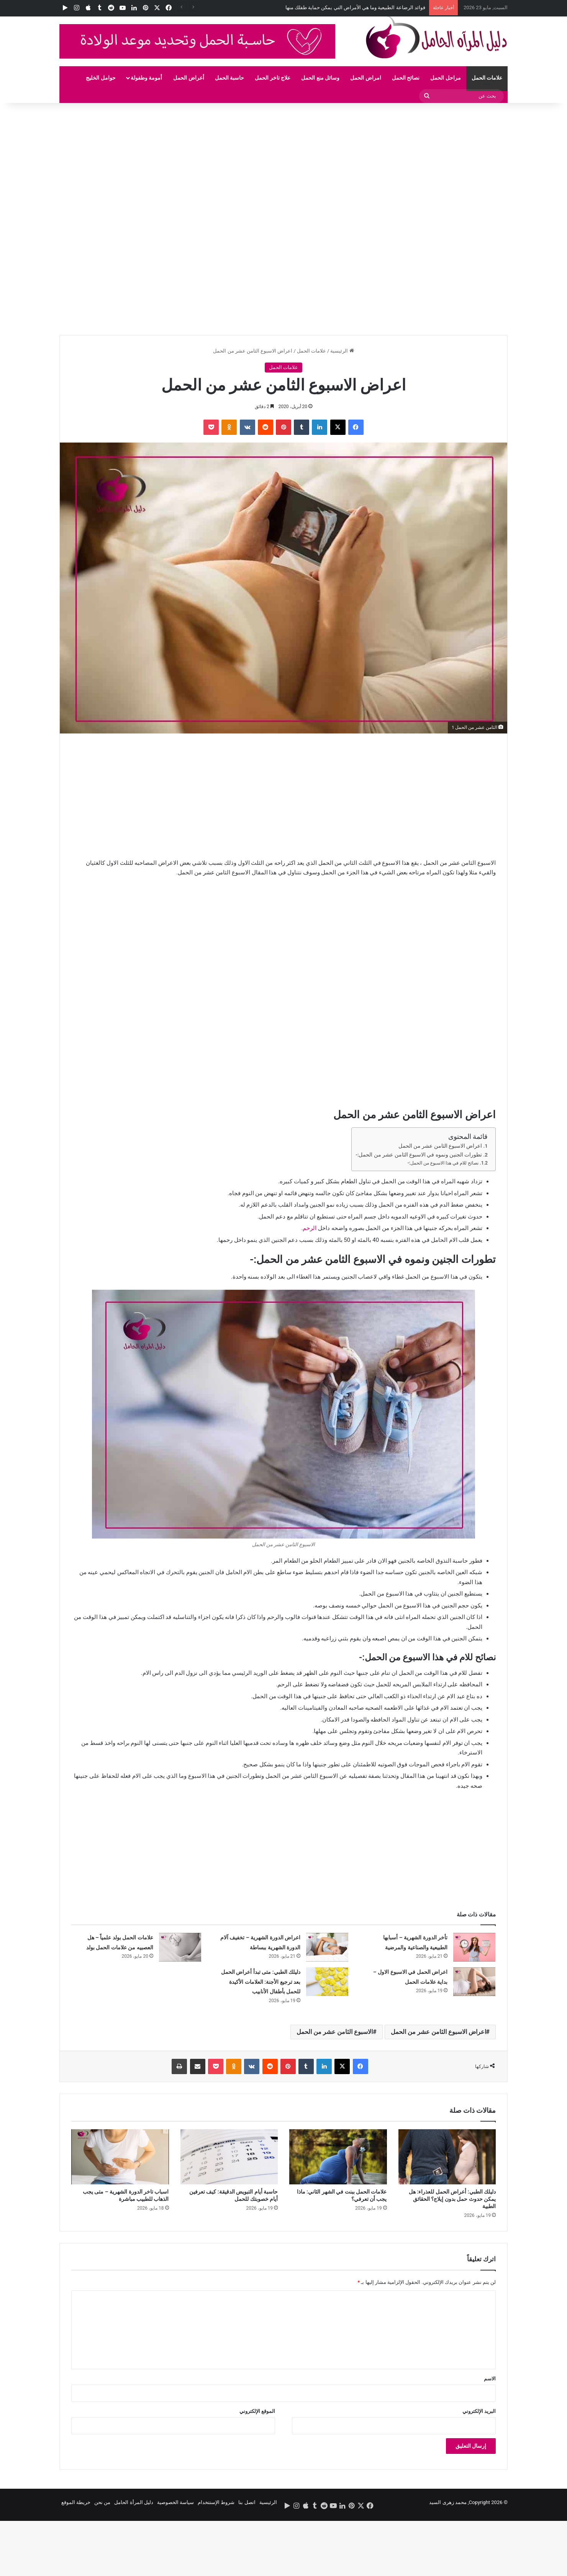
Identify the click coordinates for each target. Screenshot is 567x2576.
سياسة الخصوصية (175, 2502)
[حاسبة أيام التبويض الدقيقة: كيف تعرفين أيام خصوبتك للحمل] (229, 2156)
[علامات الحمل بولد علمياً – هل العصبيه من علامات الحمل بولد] (180, 1947)
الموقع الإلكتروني (257, 2411)
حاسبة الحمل (229, 78)
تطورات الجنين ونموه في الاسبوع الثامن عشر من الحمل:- (419, 1155)
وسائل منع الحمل (320, 78)
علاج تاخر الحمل (272, 78)
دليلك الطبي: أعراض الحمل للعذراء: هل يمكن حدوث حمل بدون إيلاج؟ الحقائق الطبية (452, 2199)
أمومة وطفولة (146, 78)
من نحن (102, 2502)
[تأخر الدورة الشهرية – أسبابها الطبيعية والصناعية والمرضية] (474, 1947)
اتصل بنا (246, 2502)
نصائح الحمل (406, 78)
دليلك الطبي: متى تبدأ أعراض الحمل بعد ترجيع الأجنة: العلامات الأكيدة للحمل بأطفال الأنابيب (260, 1981)
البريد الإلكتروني (479, 2411)
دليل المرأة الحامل (133, 2502)
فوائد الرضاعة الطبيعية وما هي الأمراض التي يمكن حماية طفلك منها (355, 7)
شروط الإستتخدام (216, 2502)
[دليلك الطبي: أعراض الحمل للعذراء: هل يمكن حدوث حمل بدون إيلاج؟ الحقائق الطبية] (447, 2156)
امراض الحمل (365, 78)
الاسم (490, 2379)
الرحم (309, 1228)
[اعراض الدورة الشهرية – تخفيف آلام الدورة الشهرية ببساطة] (327, 1947)
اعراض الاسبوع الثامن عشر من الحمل (440, 1146)
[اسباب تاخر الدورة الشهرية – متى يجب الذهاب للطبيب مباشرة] (120, 2156)
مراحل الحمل (445, 78)
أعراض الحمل (188, 78)
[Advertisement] (337, 159)
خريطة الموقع (75, 2502)
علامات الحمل (487, 78)
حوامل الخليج (100, 78)
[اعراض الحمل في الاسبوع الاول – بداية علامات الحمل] (474, 1981)
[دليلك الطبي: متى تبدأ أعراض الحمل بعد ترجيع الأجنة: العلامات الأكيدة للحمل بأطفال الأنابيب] (327, 1981)
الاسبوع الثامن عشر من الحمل (335, 2031)
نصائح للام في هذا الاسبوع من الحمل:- (443, 1163)
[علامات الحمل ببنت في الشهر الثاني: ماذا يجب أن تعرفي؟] (338, 2156)
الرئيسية (342, 351)
